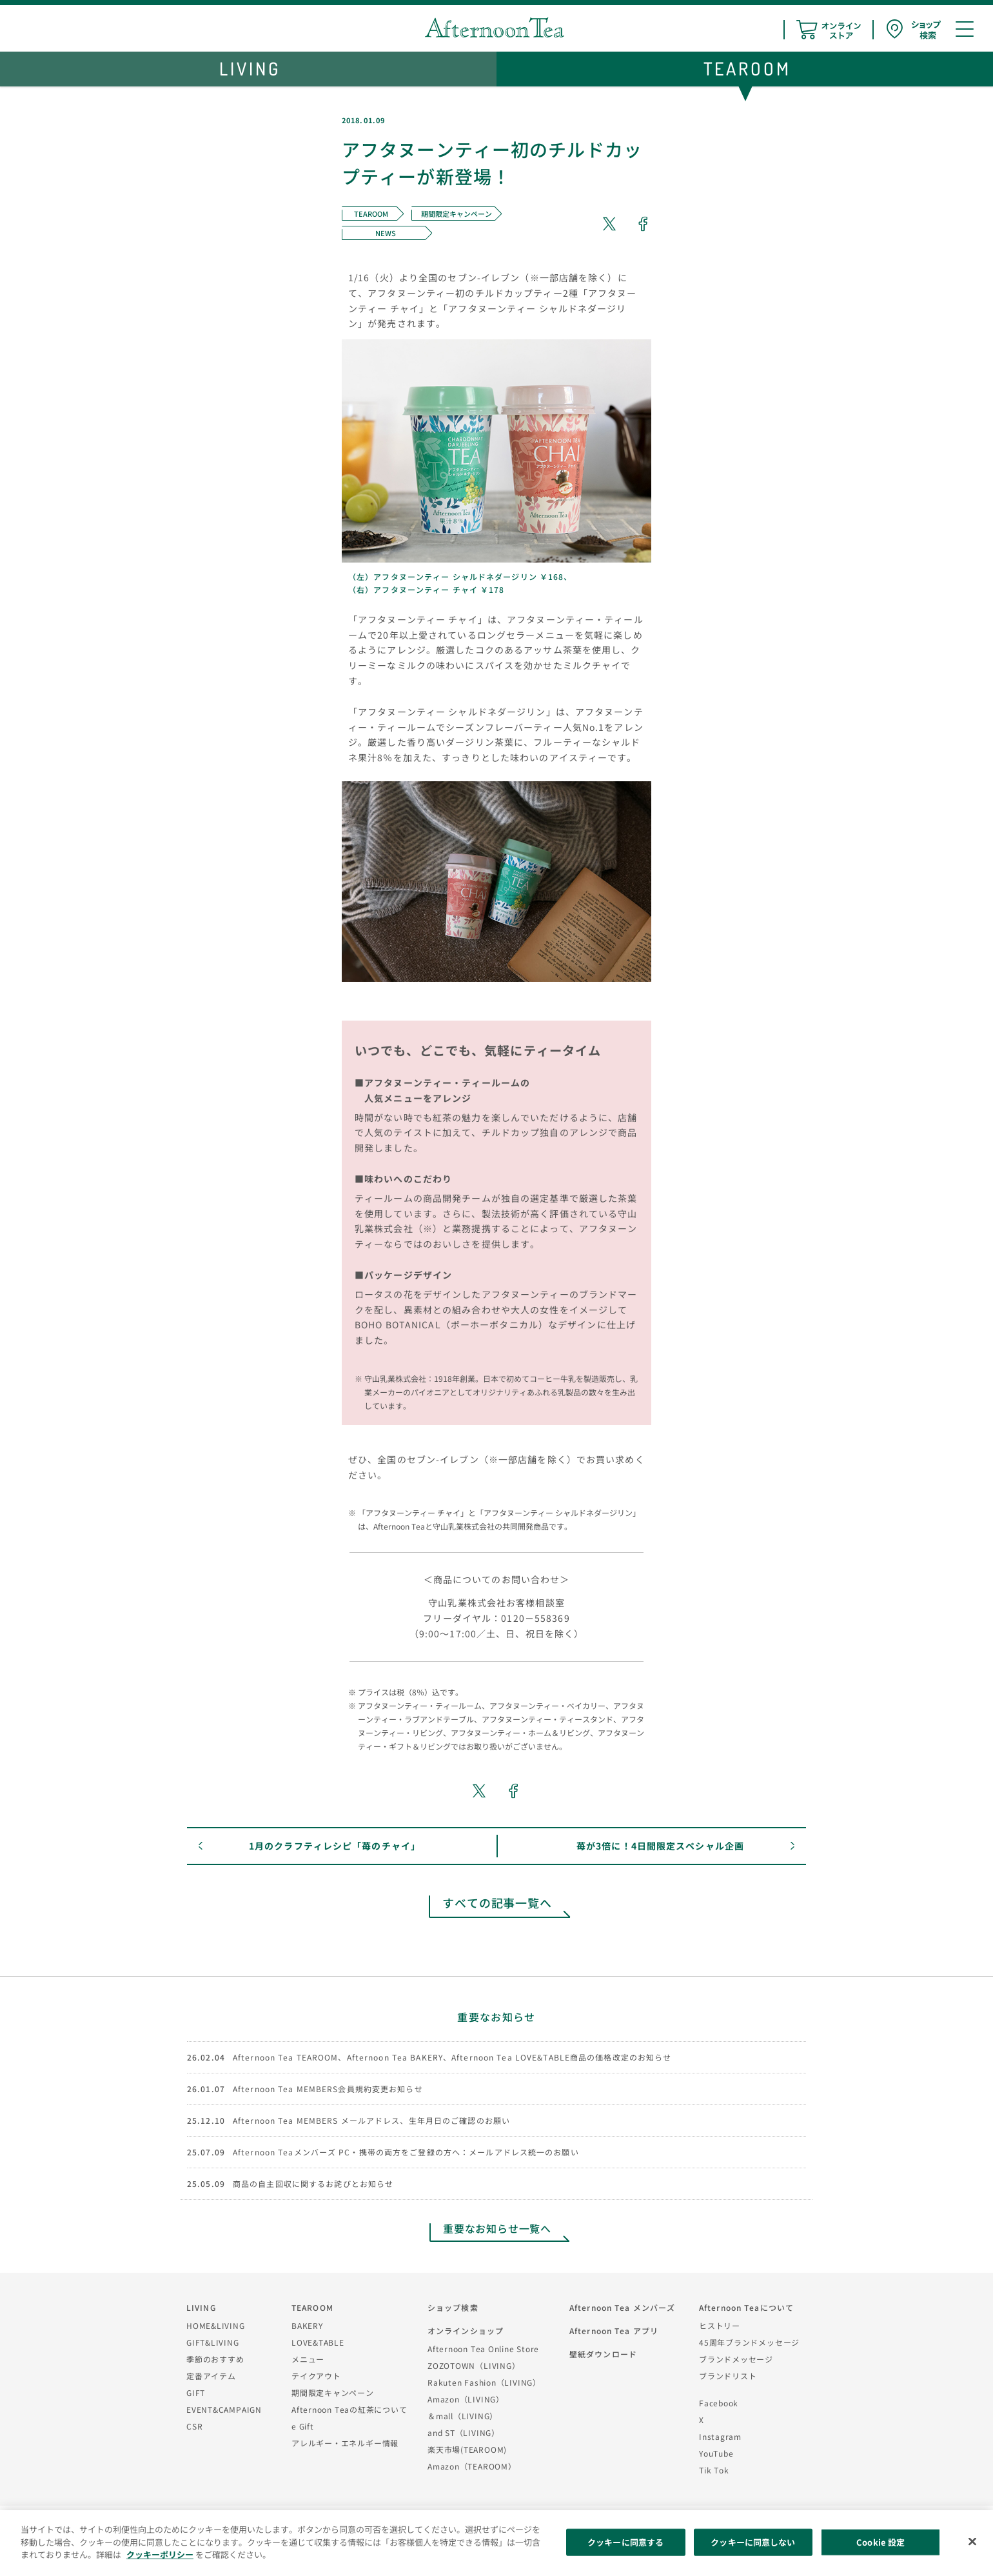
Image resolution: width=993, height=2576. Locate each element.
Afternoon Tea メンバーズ (622, 2307)
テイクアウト (316, 2375)
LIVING (201, 2307)
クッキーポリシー (159, 2554)
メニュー (307, 2358)
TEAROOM (312, 2307)
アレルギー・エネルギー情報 (344, 2442)
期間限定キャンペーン (332, 2392)
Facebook (718, 2402)
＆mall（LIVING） (463, 2415)
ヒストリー (719, 2325)
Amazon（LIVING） (466, 2398)
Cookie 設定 (880, 2542)
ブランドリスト (727, 2375)
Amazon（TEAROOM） (472, 2466)
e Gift (302, 2426)
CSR (194, 2426)
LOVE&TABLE (317, 2342)
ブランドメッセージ (736, 2358)
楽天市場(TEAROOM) (467, 2449)
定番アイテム (211, 2375)
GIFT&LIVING (212, 2342)
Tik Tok (714, 2469)
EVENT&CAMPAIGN (224, 2409)
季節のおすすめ (215, 2358)
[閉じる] (972, 2542)
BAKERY (307, 2325)
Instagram (720, 2436)
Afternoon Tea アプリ (613, 2330)
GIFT (195, 2392)
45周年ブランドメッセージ (749, 2342)
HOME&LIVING (215, 2325)
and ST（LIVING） (464, 2432)
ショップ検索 (453, 2307)
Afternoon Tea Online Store (483, 2348)
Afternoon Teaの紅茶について (349, 2409)
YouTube (716, 2453)
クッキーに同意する (625, 2542)
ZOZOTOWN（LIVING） (474, 2365)
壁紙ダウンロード (603, 2353)
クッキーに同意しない (753, 2542)
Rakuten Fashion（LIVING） (484, 2382)
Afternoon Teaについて (746, 2307)
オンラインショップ (466, 2330)
